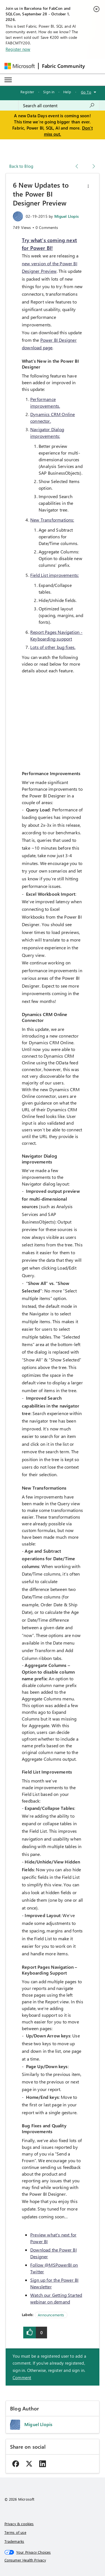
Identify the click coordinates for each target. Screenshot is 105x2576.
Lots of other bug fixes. (52, 647)
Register (27, 91)
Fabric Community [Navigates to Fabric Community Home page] (63, 66)
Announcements (51, 2315)
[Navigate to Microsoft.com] (19, 66)
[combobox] (58, 105)
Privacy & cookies (19, 2523)
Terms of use (15, 2532)
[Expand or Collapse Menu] (8, 80)
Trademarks (14, 2541)
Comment (22, 2377)
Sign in (48, 91)
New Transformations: (52, 520)
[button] (88, 186)
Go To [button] (86, 92)
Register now (18, 49)
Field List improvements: (54, 575)
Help (67, 91)
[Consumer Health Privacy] (52, 2560)
